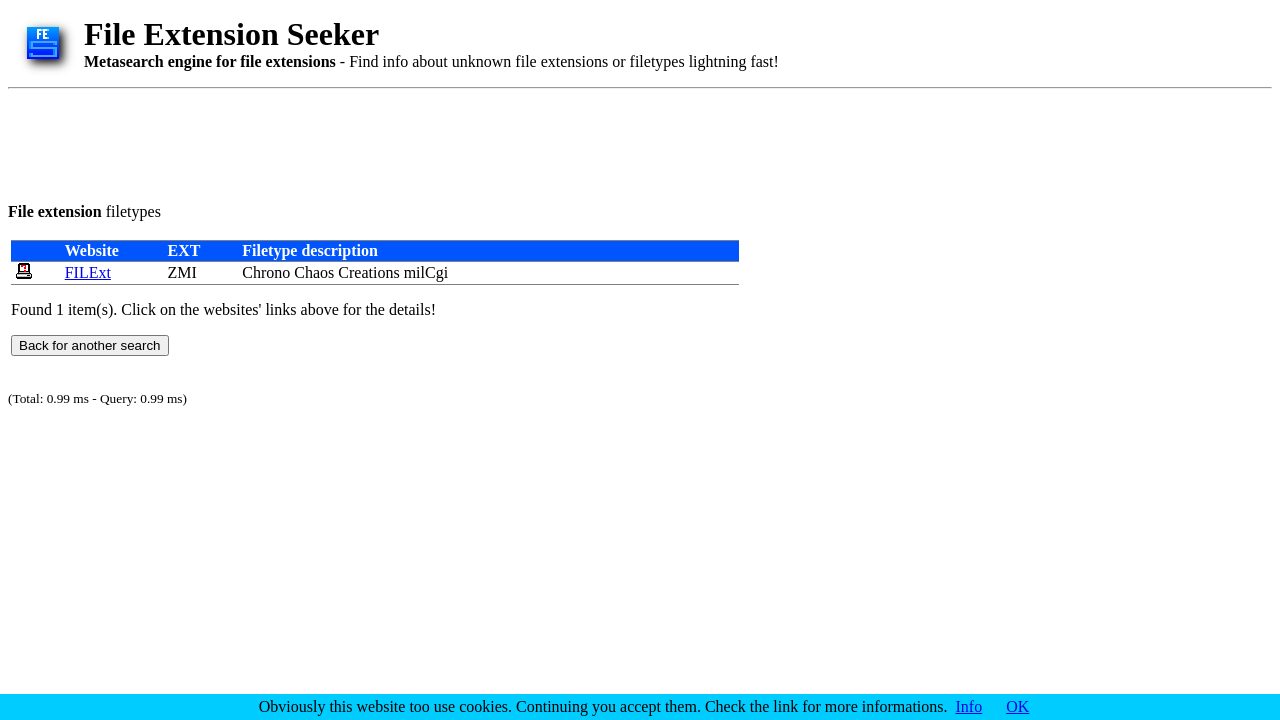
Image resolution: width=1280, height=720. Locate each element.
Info (969, 706)
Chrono (266, 272)
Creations (368, 272)
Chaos (314, 272)
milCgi (426, 272)
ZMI (181, 272)
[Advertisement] (372, 142)
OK (1017, 706)
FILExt (88, 272)
